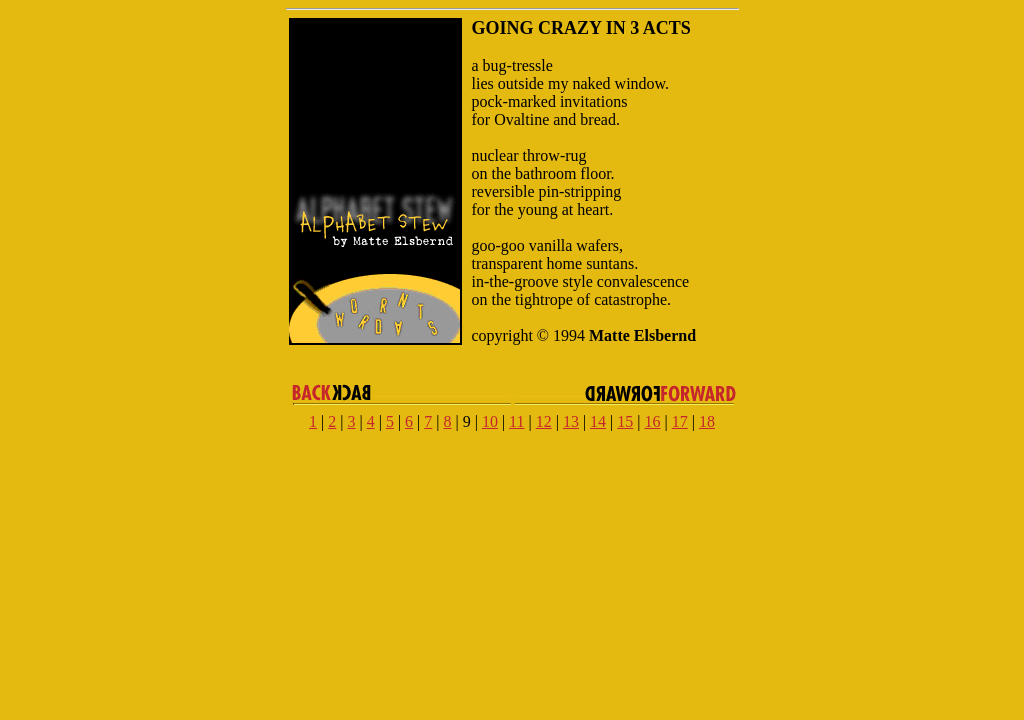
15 (625, 421)
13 (571, 421)
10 (490, 421)
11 (516, 421)
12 (544, 421)
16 (653, 421)
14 (598, 421)
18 (707, 421)
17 (680, 421)
